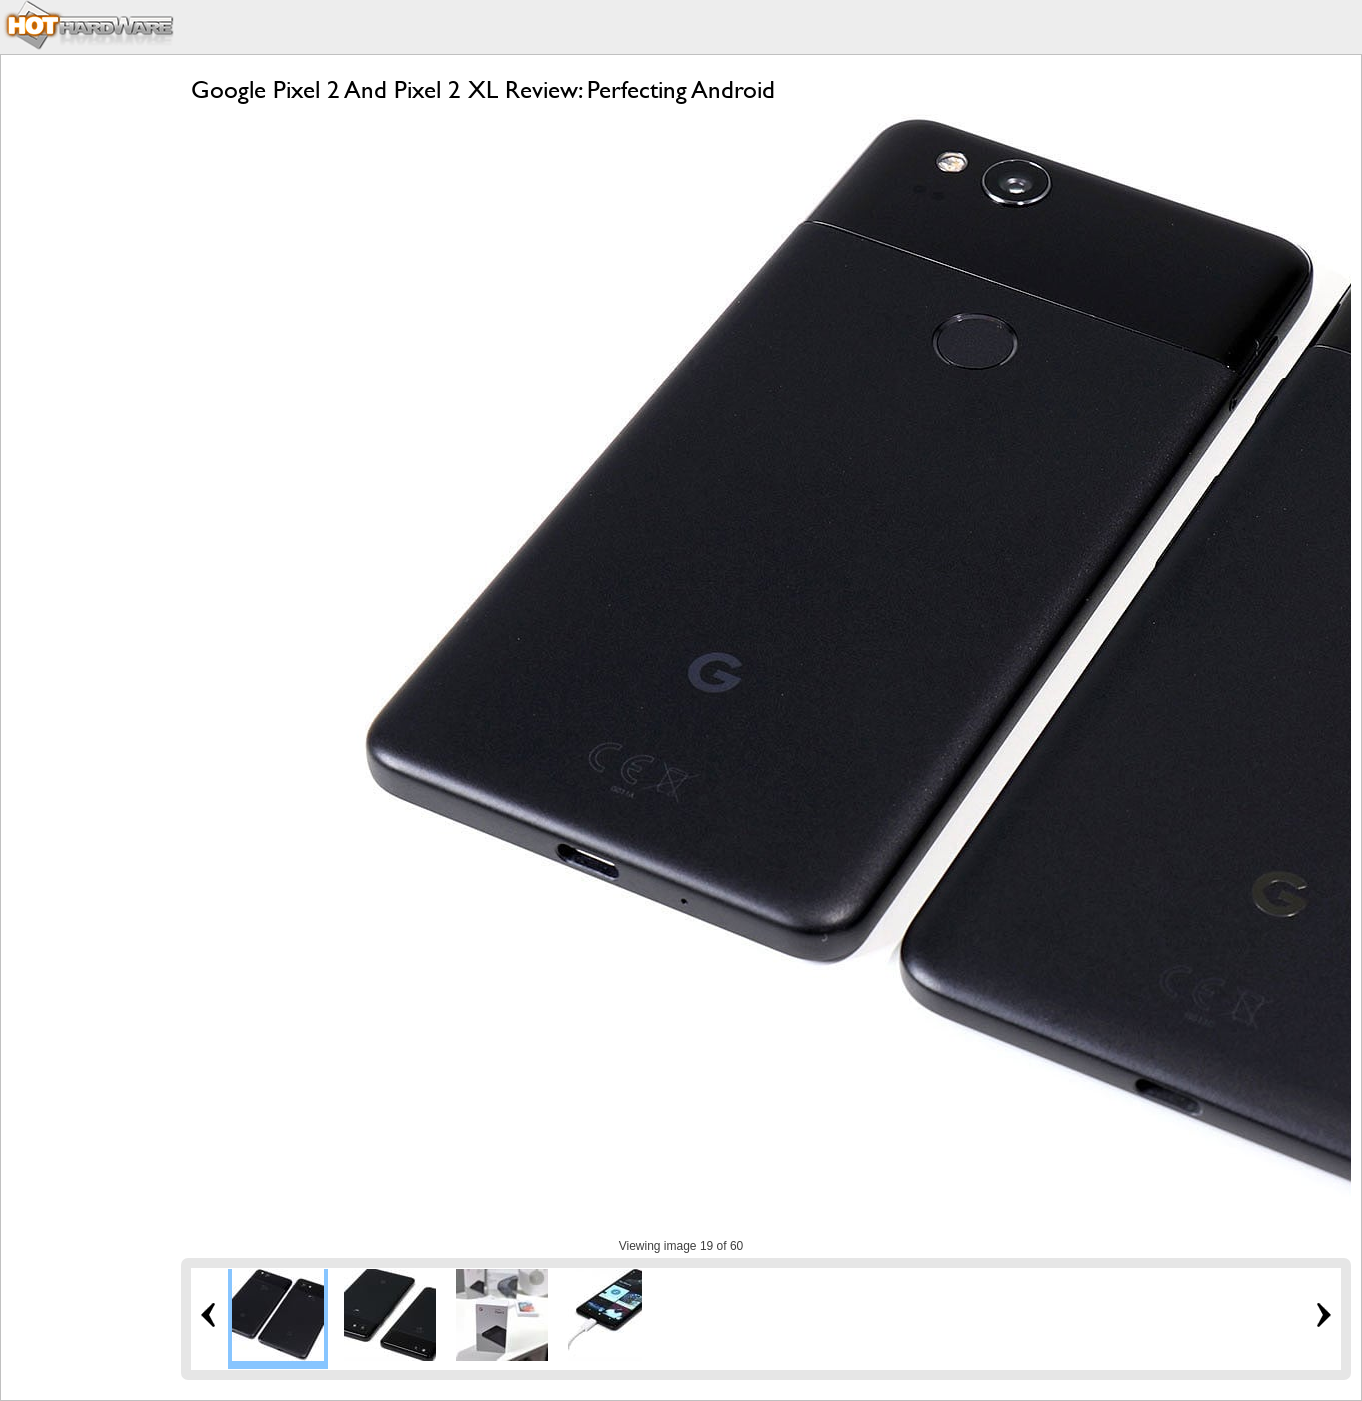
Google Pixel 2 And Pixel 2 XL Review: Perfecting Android (483, 89)
